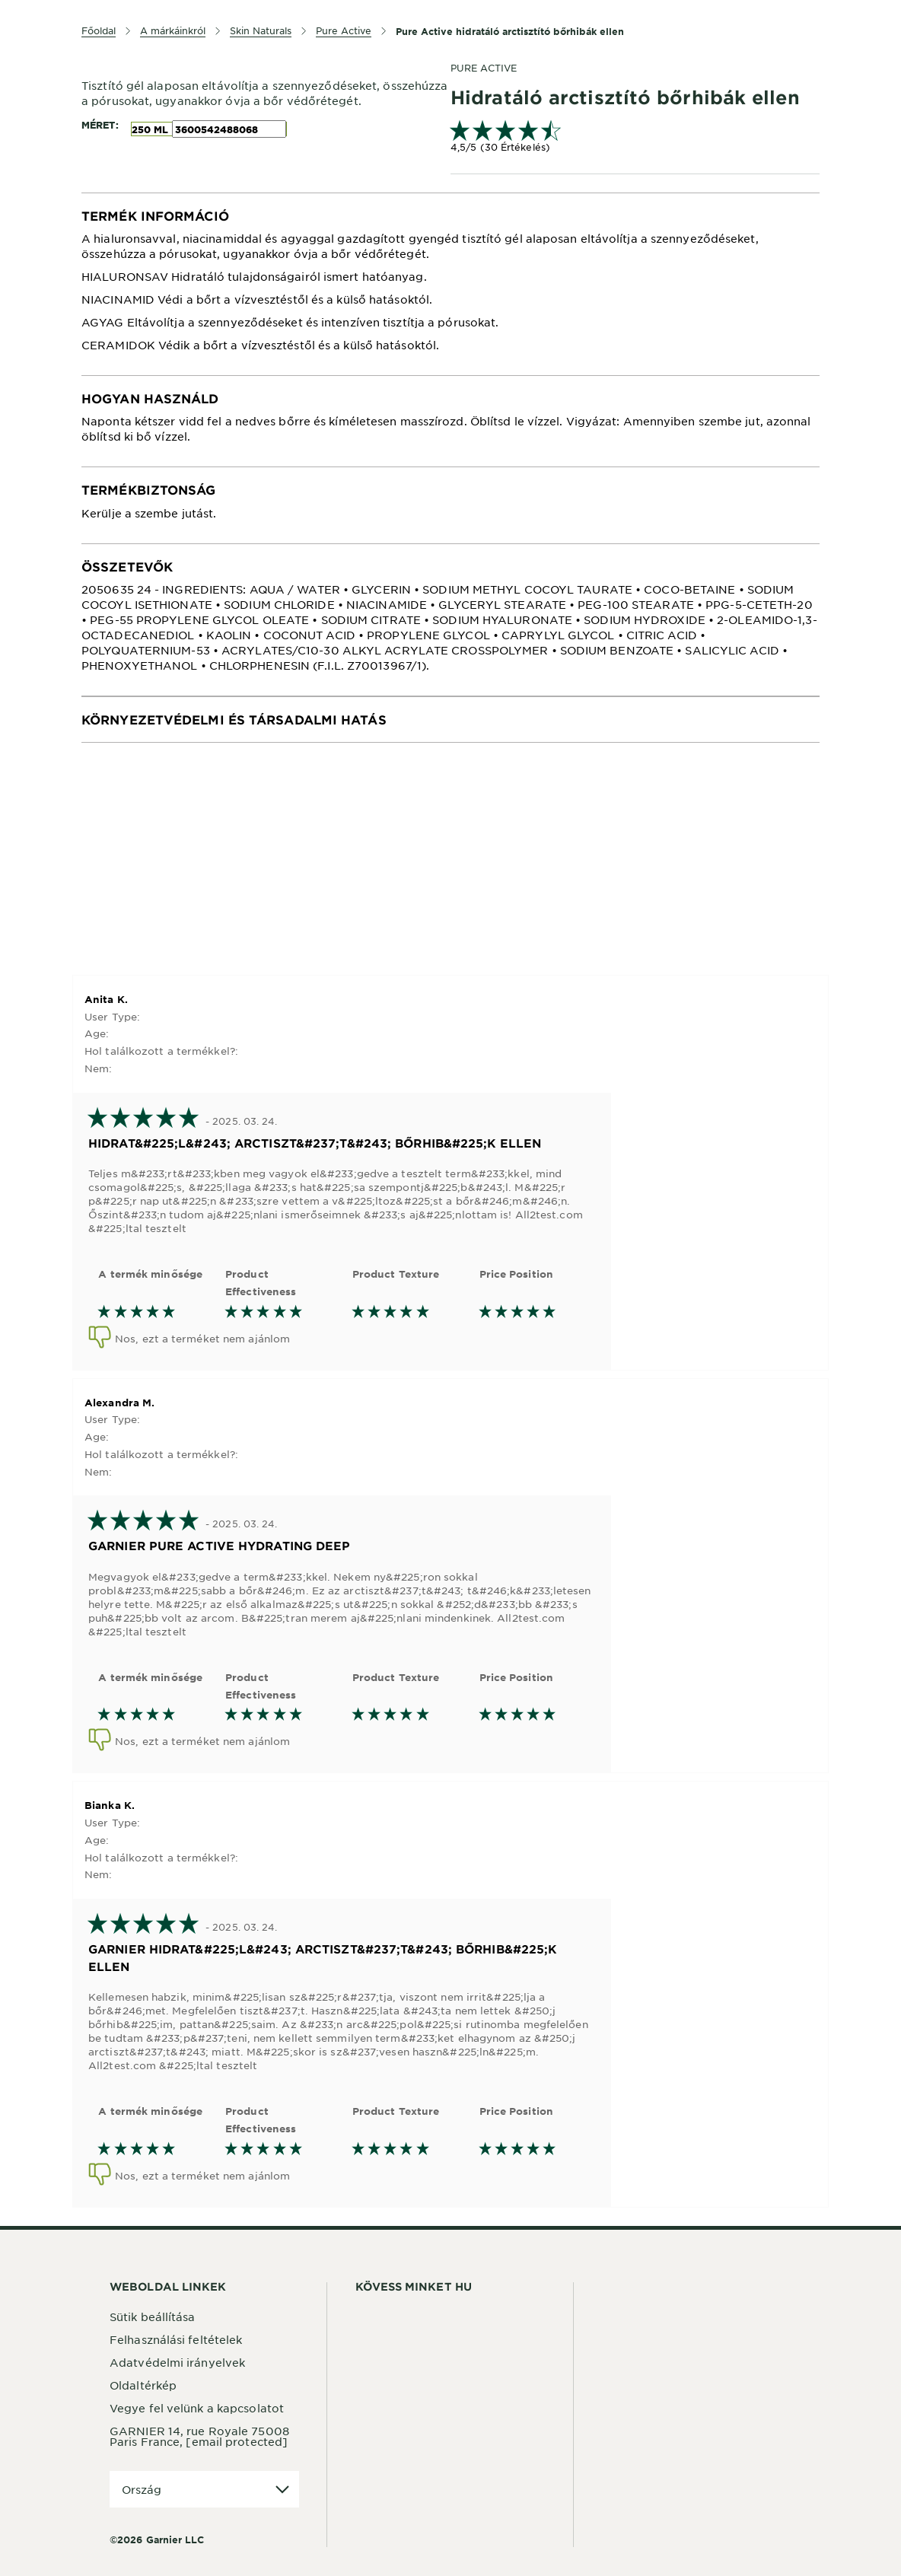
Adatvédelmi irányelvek (177, 2362)
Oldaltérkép (143, 2385)
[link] (635, 138)
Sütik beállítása (153, 2316)
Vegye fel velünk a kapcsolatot (197, 2408)
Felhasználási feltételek (176, 2339)
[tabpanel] (450, 284)
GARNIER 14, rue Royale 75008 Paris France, (199, 2436)
